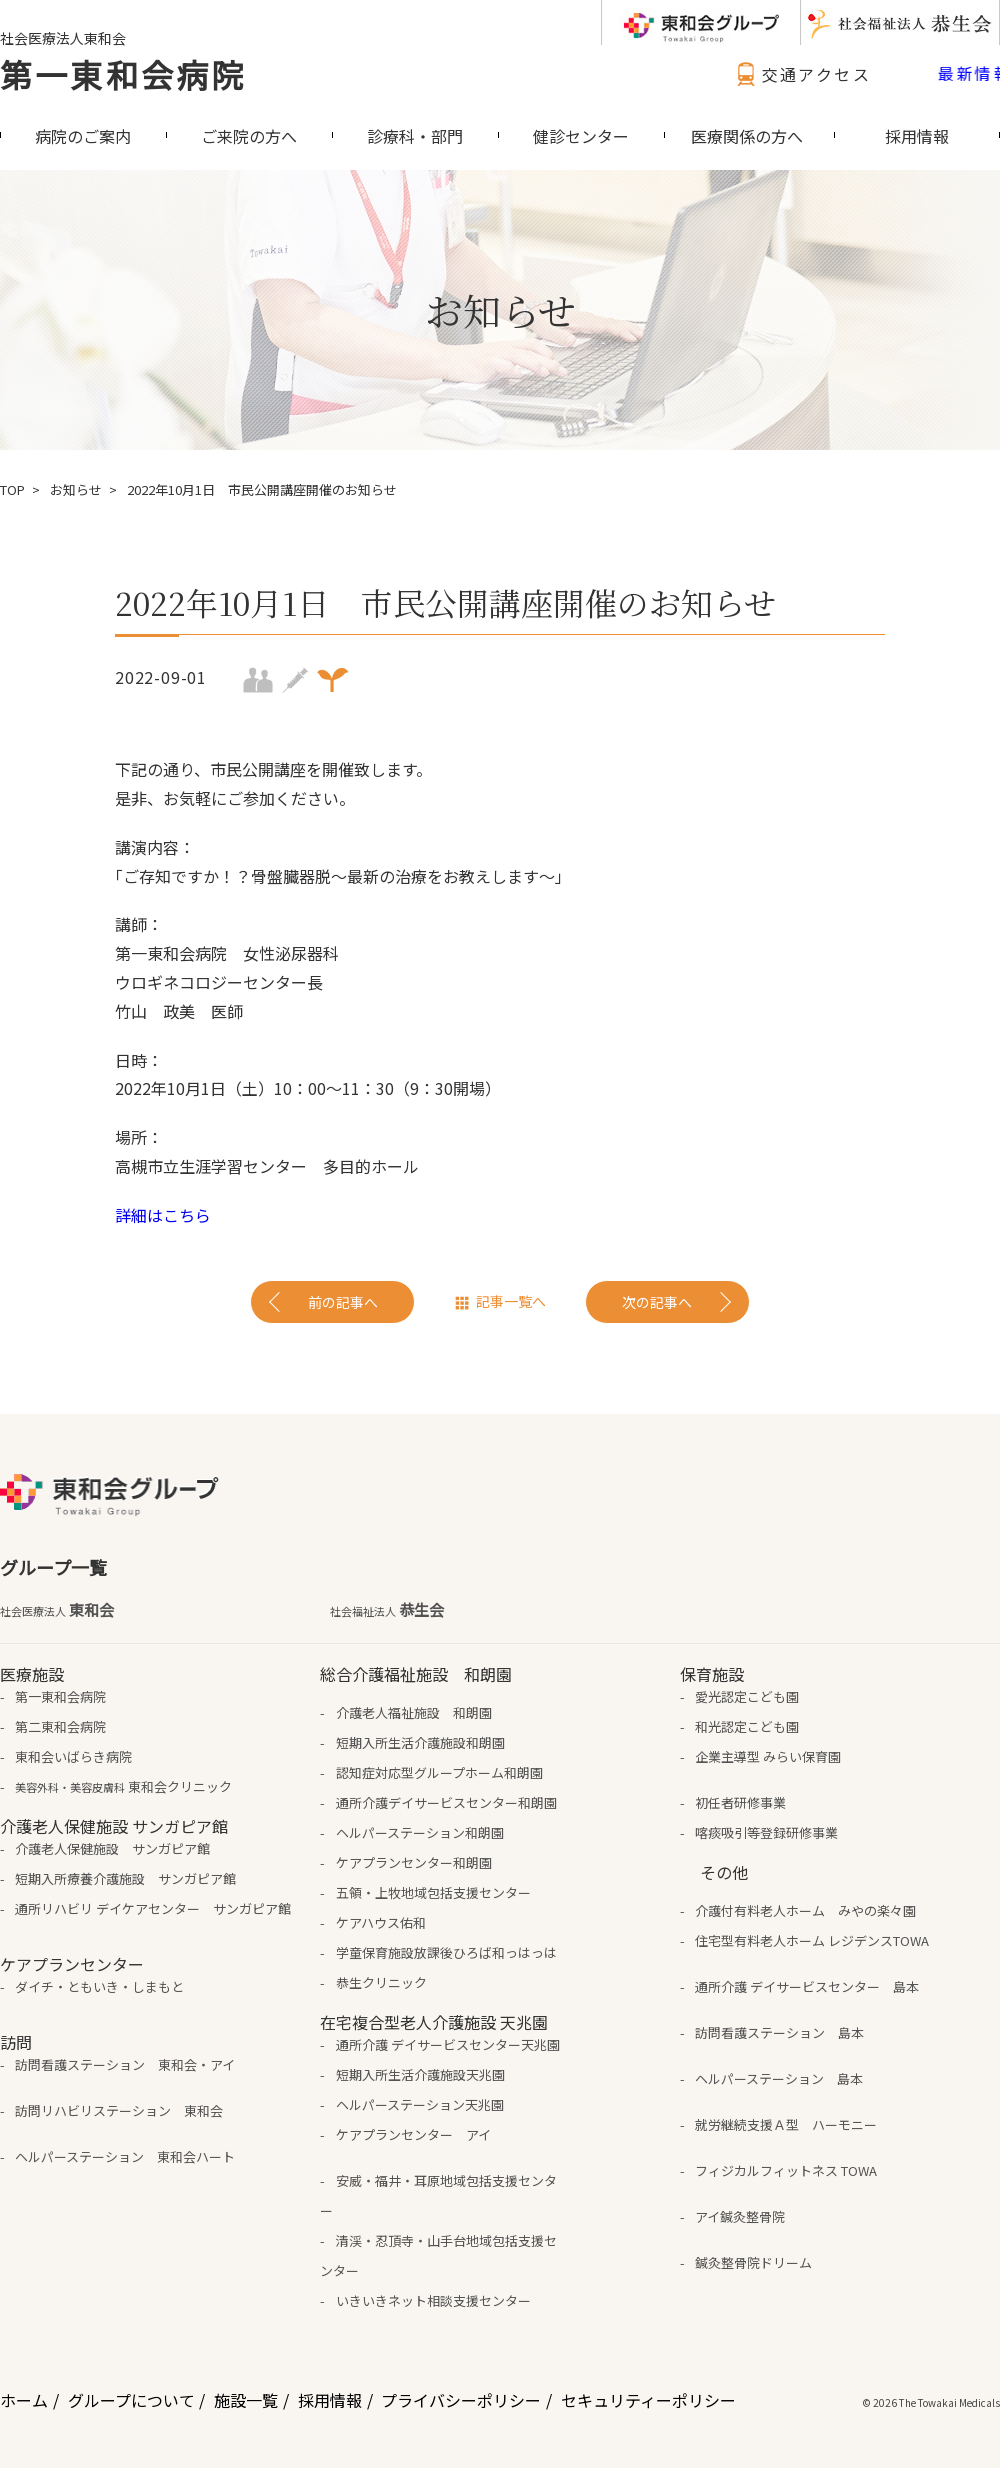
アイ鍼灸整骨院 (740, 2216)
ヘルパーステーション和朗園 (420, 1832)
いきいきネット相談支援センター (433, 2300)
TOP (12, 489)
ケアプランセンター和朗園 (414, 1862)
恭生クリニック (381, 1982)
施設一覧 (246, 2400)
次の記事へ (657, 1302)
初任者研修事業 (740, 1802)
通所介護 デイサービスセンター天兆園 (448, 2044)
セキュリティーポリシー (648, 2400)
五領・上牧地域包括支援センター (433, 1892)
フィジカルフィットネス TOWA (786, 2170)
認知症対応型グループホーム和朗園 (439, 1772)
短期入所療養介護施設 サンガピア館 (125, 1878)
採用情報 (330, 2400)
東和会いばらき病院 (73, 1756)
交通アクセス (801, 74)
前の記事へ (343, 1302)
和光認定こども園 (747, 1726)
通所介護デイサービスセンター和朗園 (446, 1802)
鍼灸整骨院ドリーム (753, 2262)
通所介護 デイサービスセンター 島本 (807, 1986)
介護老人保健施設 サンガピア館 (112, 1848)
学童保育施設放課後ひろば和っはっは (446, 1952)
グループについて (131, 2400)
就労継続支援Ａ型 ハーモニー (786, 2124)
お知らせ (76, 489)
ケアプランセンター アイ (413, 2134)
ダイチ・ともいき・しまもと (99, 1986)
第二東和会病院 (60, 1726)
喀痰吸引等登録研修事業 (766, 1832)
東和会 (57, 1610)
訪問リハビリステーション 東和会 (119, 2110)
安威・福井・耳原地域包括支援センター (438, 2195)
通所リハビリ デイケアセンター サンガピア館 (153, 1908)
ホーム (24, 2400)
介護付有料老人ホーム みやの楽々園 (805, 1910)
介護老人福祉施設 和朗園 (414, 1712)
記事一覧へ (511, 1301)
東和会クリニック (123, 1786)
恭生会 (387, 1610)
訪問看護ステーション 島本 (779, 2032)
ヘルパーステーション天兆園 (420, 2104)
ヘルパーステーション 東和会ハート (125, 2156)
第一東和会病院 (123, 74)
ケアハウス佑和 (381, 1922)
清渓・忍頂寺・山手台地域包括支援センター (438, 2255)
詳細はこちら (163, 1215)
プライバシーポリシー (461, 2400)
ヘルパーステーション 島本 (779, 2078)
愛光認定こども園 (747, 1696)
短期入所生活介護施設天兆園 (420, 2074)
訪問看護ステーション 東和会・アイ (125, 2064)
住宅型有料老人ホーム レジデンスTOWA (812, 1940)
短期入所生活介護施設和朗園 (420, 1742)
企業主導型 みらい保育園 (768, 1756)
